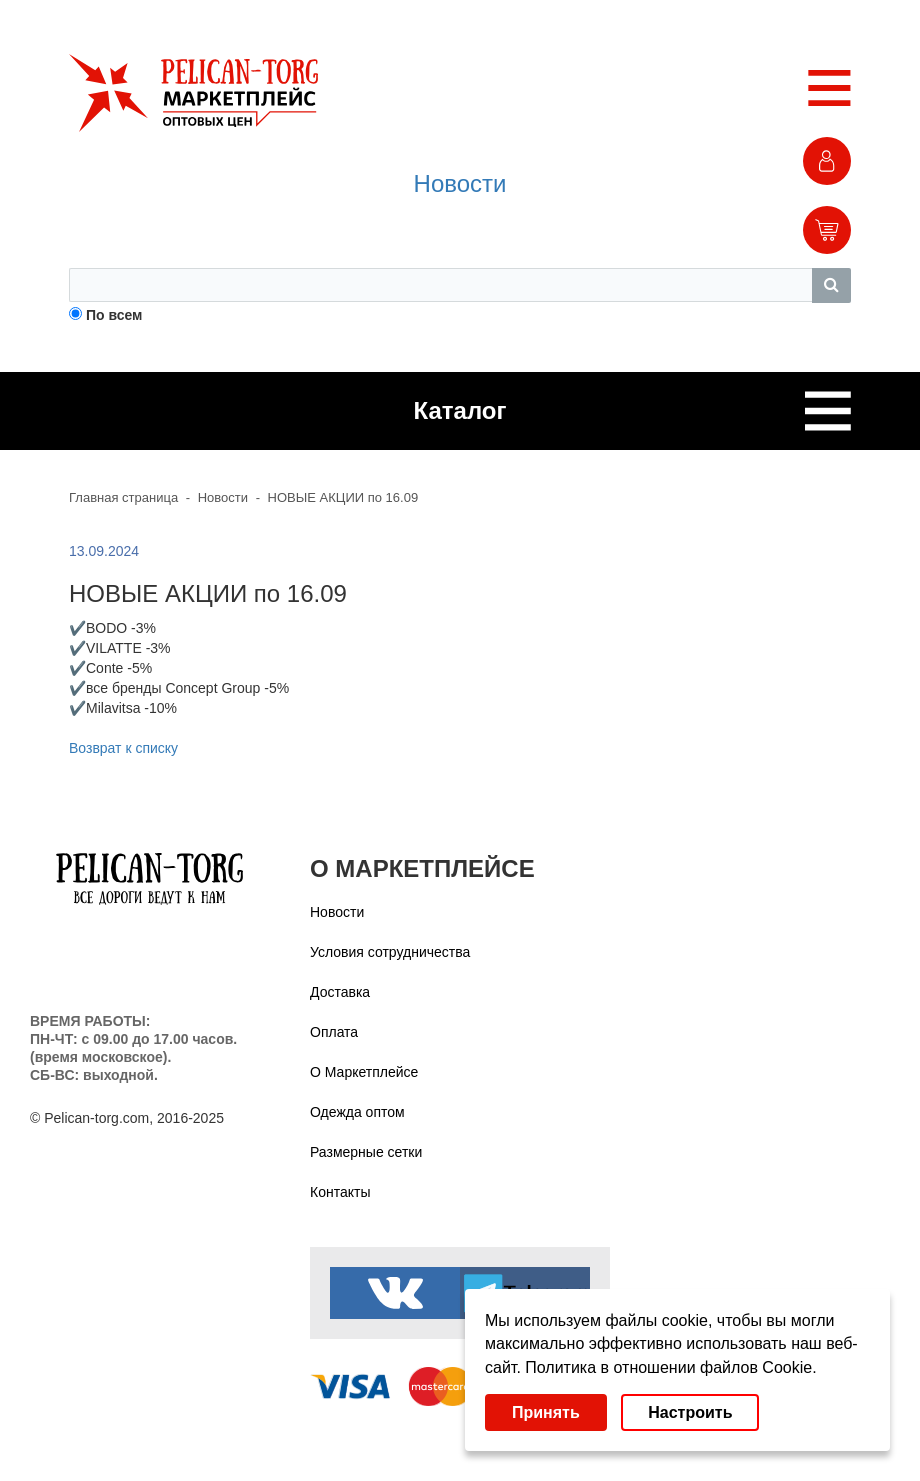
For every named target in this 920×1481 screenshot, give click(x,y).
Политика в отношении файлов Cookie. (670, 1367)
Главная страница (123, 497)
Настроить (690, 1412)
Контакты (340, 1192)
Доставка (340, 992)
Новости (460, 183)
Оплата (334, 1032)
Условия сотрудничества (390, 952)
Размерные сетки (366, 1152)
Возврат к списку (123, 748)
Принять (546, 1412)
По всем (114, 315)
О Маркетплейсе (364, 1072)
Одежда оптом (357, 1112)
